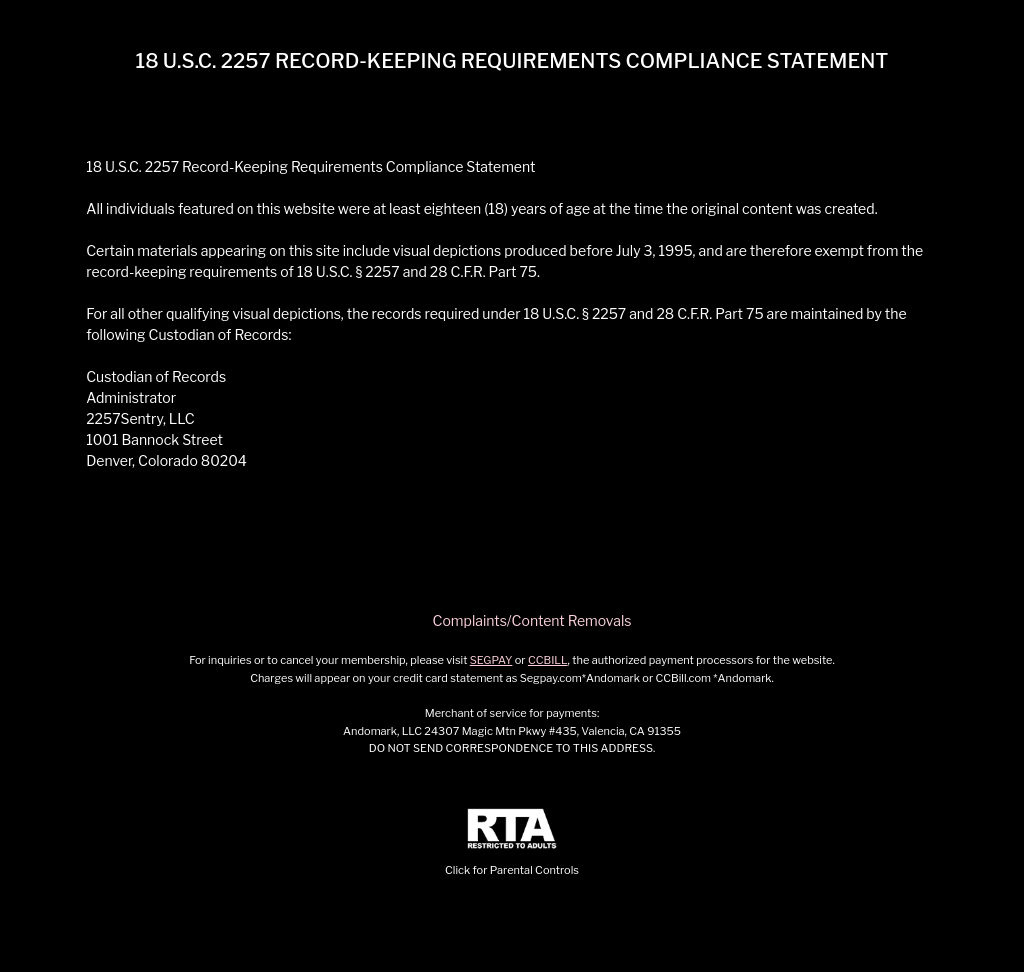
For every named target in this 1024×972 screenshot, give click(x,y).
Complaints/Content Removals (532, 620)
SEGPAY (491, 660)
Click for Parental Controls (512, 842)
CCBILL (548, 660)
